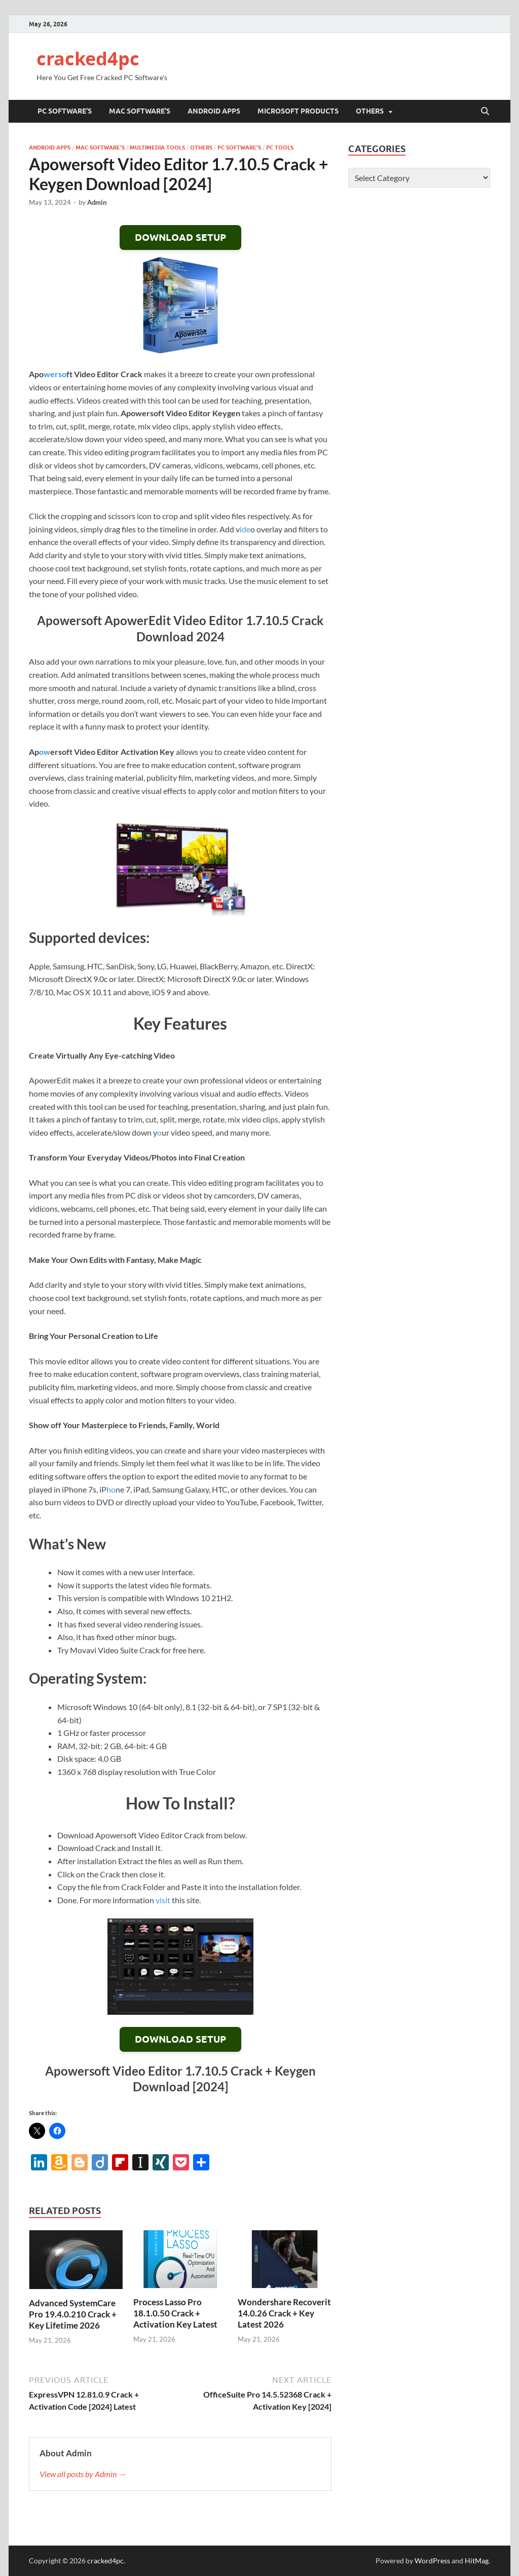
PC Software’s (65, 111)
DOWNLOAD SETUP (180, 237)
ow (44, 751)
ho (111, 1489)
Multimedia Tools (157, 147)
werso (55, 374)
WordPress (432, 2560)
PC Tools (279, 147)
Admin (96, 202)
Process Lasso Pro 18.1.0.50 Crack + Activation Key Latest (175, 2313)
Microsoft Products (298, 111)
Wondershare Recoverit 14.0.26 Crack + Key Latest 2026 (284, 2313)
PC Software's (239, 147)
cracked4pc (87, 58)
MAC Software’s (139, 111)
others (370, 111)
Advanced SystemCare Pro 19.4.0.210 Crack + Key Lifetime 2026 (73, 2314)
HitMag (477, 2560)
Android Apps (214, 111)
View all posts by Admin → (83, 2474)
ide (245, 529)
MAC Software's (100, 147)
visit (163, 1900)
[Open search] (485, 111)
